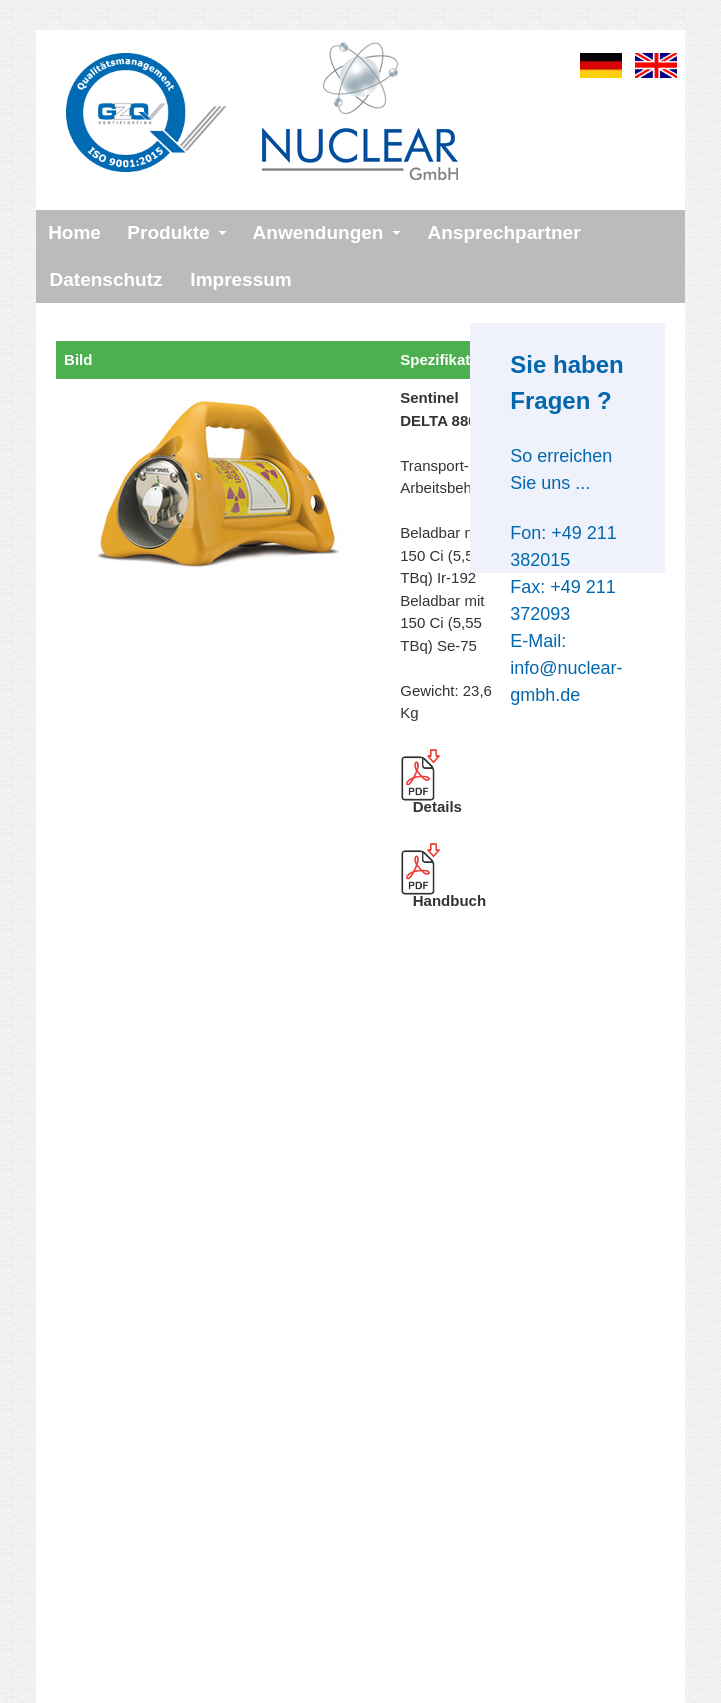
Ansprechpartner (503, 232)
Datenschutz (106, 279)
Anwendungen (318, 232)
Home (74, 232)
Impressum (240, 279)
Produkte (168, 232)
